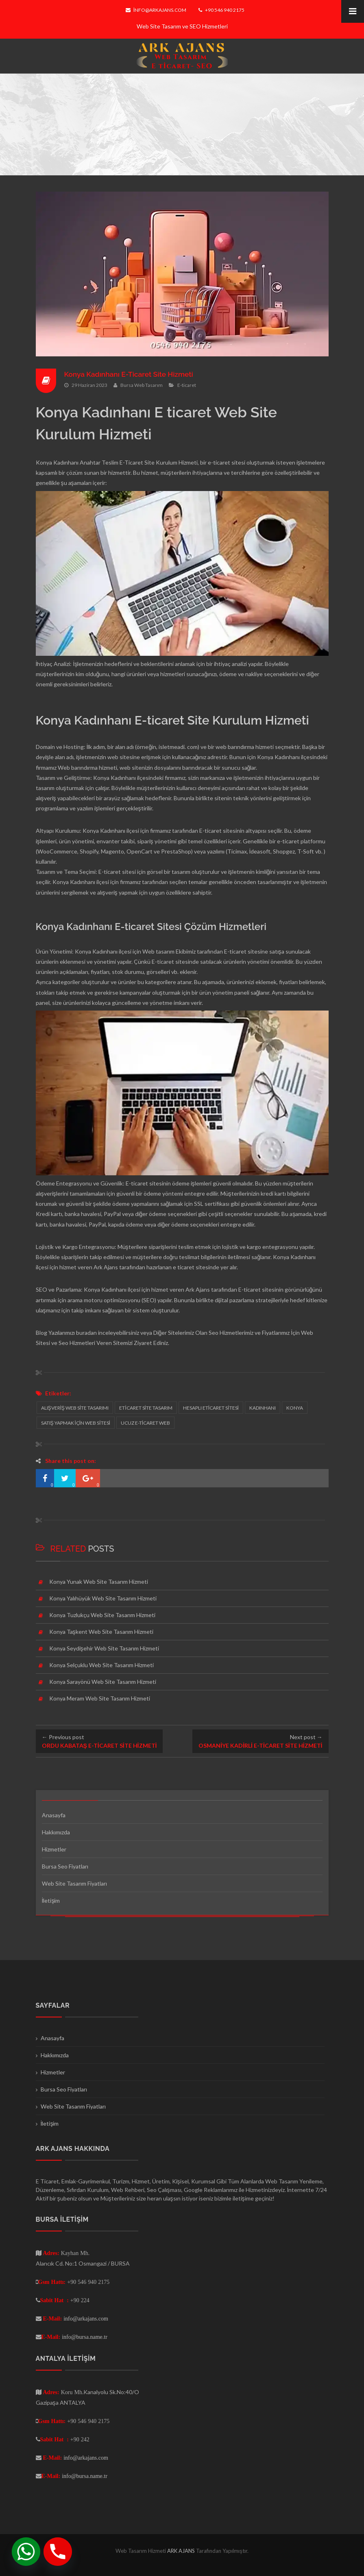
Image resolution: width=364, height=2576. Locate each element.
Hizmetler (54, 1849)
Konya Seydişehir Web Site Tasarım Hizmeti (104, 1648)
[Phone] (58, 2551)
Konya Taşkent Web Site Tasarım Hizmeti (101, 1631)
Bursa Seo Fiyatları (65, 1866)
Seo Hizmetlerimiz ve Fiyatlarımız (249, 1332)
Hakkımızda (56, 1832)
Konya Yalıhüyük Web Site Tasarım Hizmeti (103, 1598)
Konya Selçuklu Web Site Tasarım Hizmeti (101, 1664)
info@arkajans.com (156, 10)
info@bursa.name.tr (84, 2337)
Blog (41, 1332)
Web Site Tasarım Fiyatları (74, 1883)
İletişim (51, 1900)
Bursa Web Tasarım (141, 385)
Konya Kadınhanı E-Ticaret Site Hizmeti (131, 374)
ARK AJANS (181, 2551)
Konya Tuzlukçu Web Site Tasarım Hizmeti (102, 1614)
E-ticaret (186, 385)
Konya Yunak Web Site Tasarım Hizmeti (98, 1581)
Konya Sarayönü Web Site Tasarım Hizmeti (102, 1681)
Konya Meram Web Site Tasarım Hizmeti (99, 1698)
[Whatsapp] (26, 2551)
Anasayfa (53, 1815)
